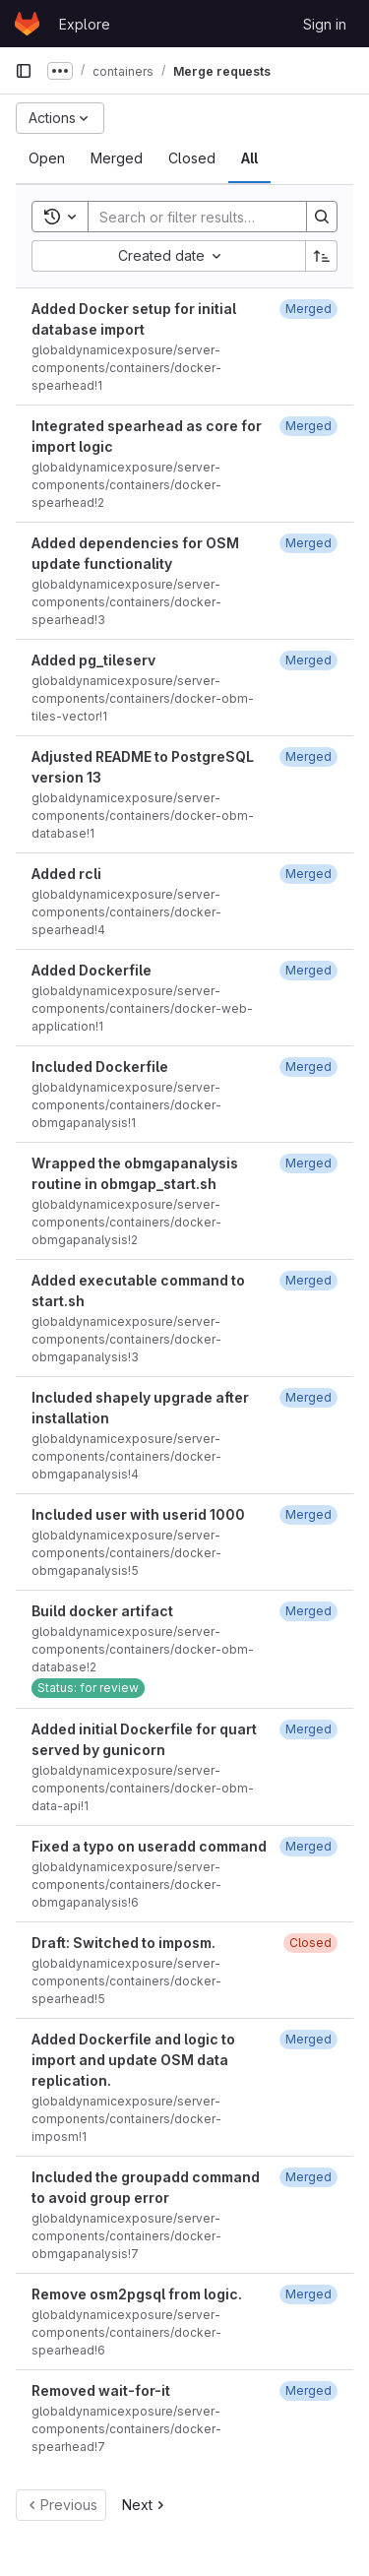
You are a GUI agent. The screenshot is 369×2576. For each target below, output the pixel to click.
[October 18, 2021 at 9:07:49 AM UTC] (308, 2390)
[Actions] (60, 118)
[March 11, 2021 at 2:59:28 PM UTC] (308, 756)
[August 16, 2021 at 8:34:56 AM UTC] (308, 1514)
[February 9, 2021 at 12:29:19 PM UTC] (308, 308)
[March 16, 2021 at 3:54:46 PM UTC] (308, 873)
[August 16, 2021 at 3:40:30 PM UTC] (308, 1611)
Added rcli (66, 873)
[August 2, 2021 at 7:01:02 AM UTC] (308, 1280)
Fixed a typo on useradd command (149, 1846)
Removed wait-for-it (100, 2390)
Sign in (324, 24)
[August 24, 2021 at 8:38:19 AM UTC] (308, 1846)
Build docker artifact (102, 1610)
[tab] (47, 158)
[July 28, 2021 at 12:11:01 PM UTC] (308, 1163)
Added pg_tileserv (93, 660)
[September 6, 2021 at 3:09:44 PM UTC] (308, 2039)
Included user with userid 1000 (138, 1514)
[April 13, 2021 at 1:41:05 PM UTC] (308, 1066)
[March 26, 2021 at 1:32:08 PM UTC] (308, 970)
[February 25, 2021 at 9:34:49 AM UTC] (308, 425)
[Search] (217, 216)
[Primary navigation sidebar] (23, 71)
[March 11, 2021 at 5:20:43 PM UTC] (308, 660)
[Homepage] (27, 23)
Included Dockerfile (99, 1066)
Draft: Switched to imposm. (123, 1942)
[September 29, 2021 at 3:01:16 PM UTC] (308, 2177)
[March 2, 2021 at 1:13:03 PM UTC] (308, 543)
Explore (84, 24)
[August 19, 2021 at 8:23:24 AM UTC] (308, 1729)
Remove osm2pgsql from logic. (136, 2294)
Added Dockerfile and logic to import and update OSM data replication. (133, 2060)
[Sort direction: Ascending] (322, 256)
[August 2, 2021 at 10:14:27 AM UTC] (308, 1397)
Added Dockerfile (91, 970)
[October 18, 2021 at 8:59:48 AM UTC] (308, 2294)
